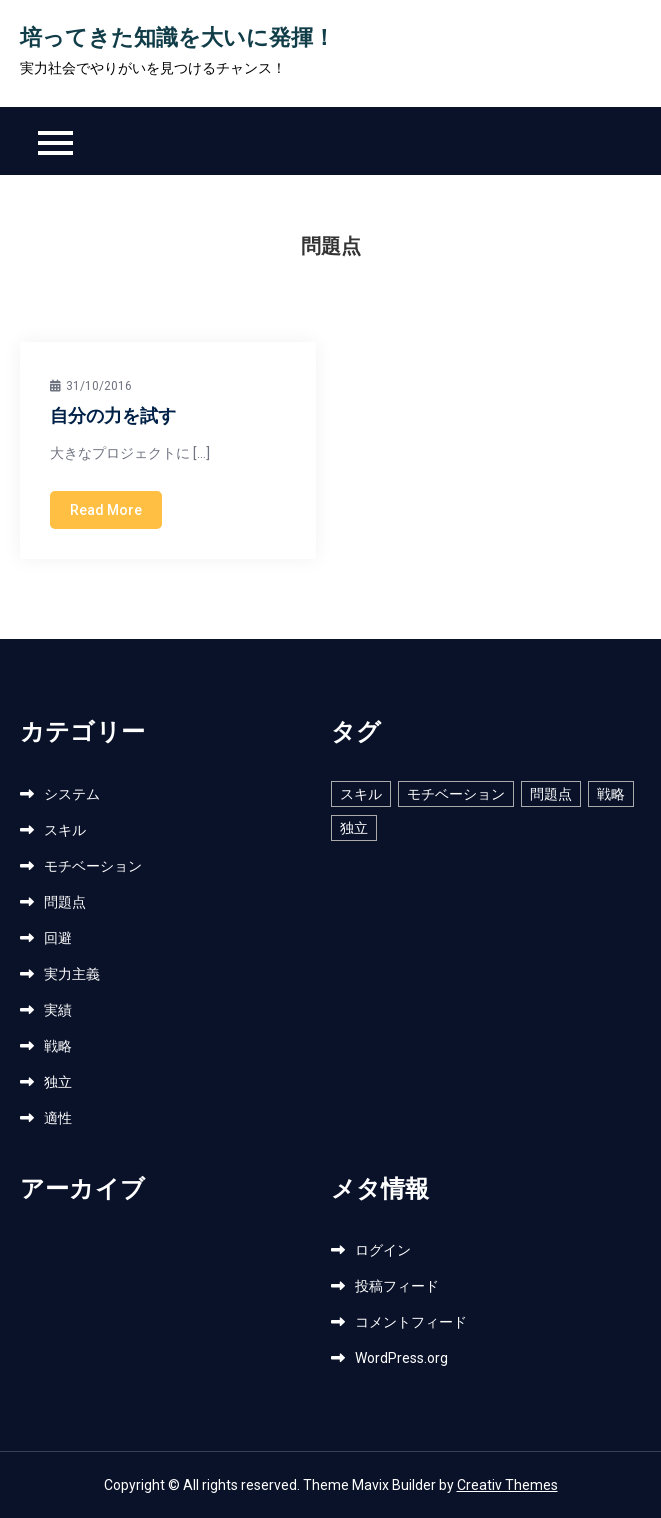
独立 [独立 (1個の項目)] (354, 828)
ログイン (383, 1250)
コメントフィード (411, 1322)
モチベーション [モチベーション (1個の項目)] (456, 794)
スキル (65, 830)
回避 (58, 938)
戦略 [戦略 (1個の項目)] (611, 794)
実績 (58, 1010)
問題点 (65, 902)
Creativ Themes (507, 1485)
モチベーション (93, 866)
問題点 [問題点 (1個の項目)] (551, 794)
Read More (106, 510)
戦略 (58, 1046)
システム (72, 794)
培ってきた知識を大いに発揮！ (177, 39)
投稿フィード (397, 1286)
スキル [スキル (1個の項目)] (361, 794)
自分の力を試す (113, 418)
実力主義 (72, 974)
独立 (58, 1082)
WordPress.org (401, 1358)
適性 (58, 1118)
